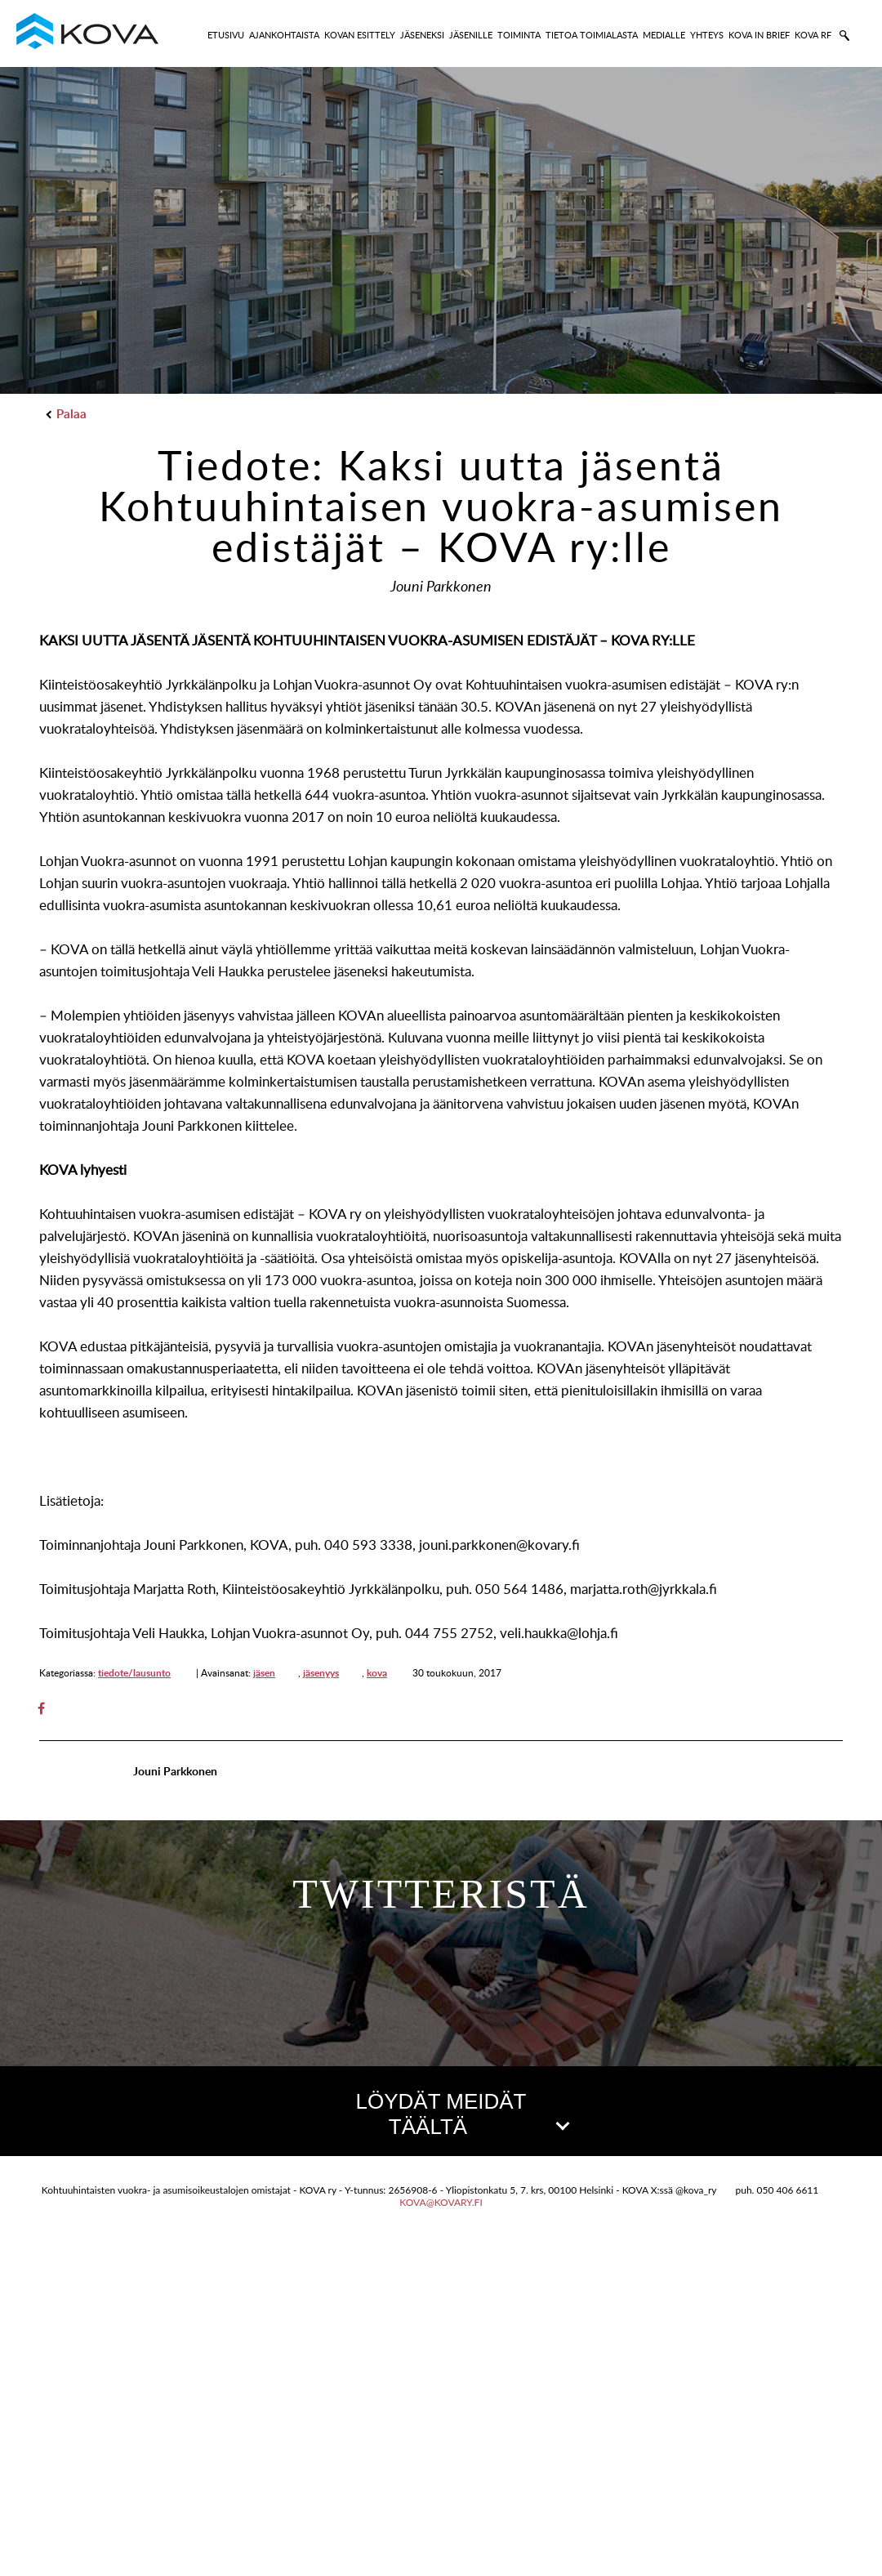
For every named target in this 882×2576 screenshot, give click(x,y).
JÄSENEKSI (422, 35)
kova (377, 1673)
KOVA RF (813, 35)
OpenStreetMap (789, 2482)
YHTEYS (707, 35)
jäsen (264, 1673)
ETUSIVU (225, 35)
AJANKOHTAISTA (284, 35)
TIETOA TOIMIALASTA (592, 35)
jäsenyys (321, 1673)
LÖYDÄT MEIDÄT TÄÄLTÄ (461, 2114)
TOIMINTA (519, 35)
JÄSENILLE (470, 35)
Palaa (67, 413)
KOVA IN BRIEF (759, 35)
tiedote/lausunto (134, 1673)
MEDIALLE (664, 35)
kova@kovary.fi (441, 2535)
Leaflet (716, 2482)
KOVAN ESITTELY (359, 35)
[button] (440, 2306)
